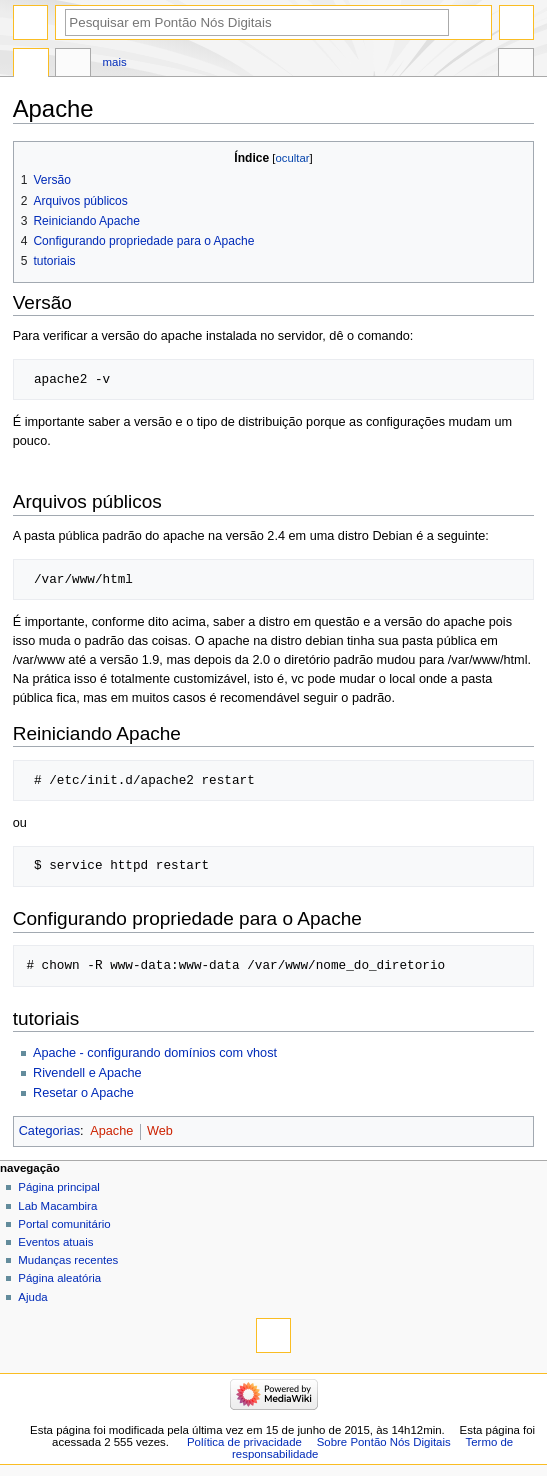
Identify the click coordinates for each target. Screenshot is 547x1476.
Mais (115, 62)
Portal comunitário (64, 1224)
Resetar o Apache (83, 1093)
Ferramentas (516, 65)
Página (31, 65)
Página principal (59, 1187)
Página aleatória (59, 1278)
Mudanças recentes (68, 1260)
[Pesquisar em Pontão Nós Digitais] (257, 22)
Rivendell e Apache (87, 1073)
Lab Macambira (57, 1206)
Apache (111, 1131)
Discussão (73, 65)
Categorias (49, 1131)
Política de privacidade (244, 1442)
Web (160, 1131)
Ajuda (32, 1297)
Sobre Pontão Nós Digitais (384, 1442)
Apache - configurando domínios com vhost (155, 1053)
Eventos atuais (55, 1242)
